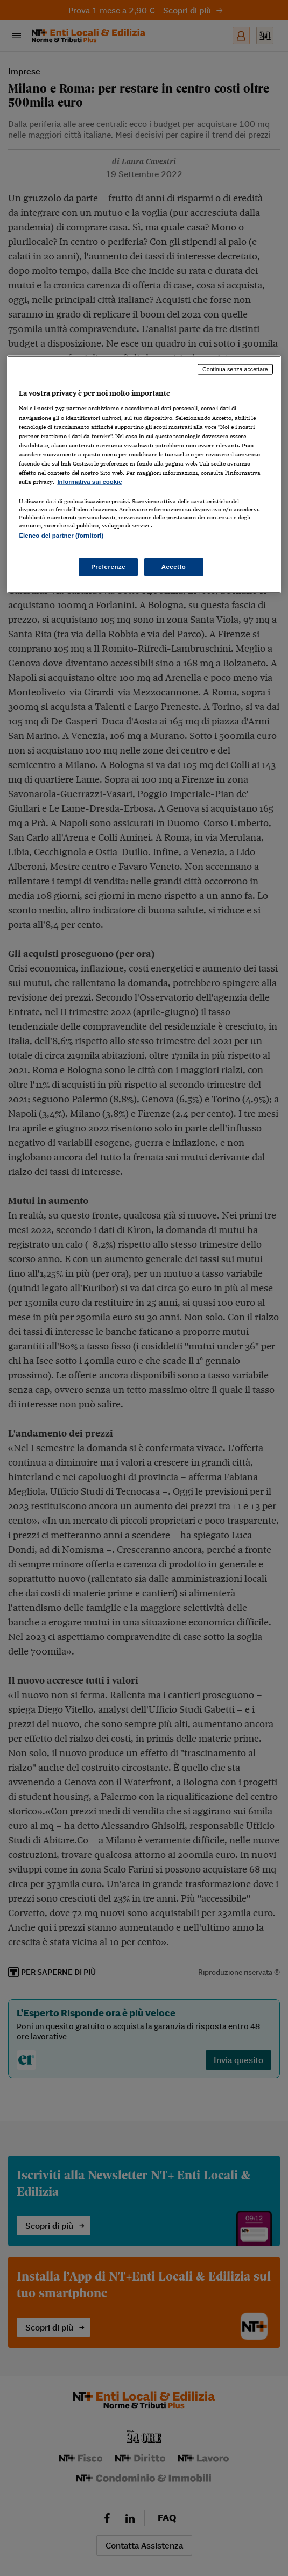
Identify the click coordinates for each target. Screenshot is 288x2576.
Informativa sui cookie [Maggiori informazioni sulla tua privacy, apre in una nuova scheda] (89, 481)
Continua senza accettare (235, 369)
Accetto (173, 567)
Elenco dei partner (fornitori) (61, 535)
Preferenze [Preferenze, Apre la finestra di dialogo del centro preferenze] (108, 567)
